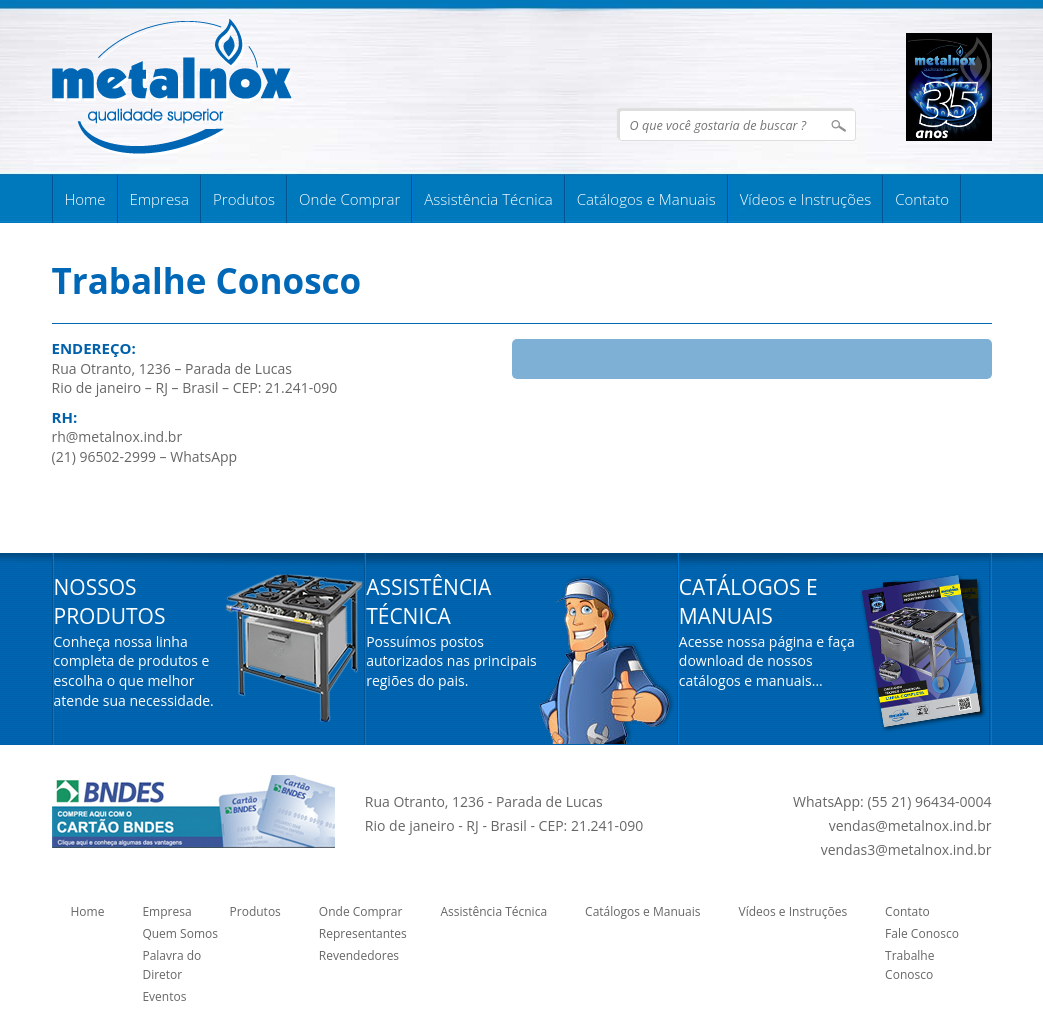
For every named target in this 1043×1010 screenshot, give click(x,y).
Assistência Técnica (488, 199)
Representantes (363, 933)
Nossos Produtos (110, 601)
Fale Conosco (922, 933)
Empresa (159, 199)
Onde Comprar (349, 199)
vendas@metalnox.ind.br (910, 825)
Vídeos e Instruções (806, 199)
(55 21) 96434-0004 (929, 801)
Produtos (244, 199)
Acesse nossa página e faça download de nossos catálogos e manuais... (767, 661)
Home (85, 199)
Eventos (164, 996)
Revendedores (359, 955)
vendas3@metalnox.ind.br (906, 849)
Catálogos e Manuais (646, 199)
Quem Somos (180, 933)
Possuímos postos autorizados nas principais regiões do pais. (451, 661)
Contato (922, 199)
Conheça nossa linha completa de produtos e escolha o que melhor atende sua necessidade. (134, 671)
